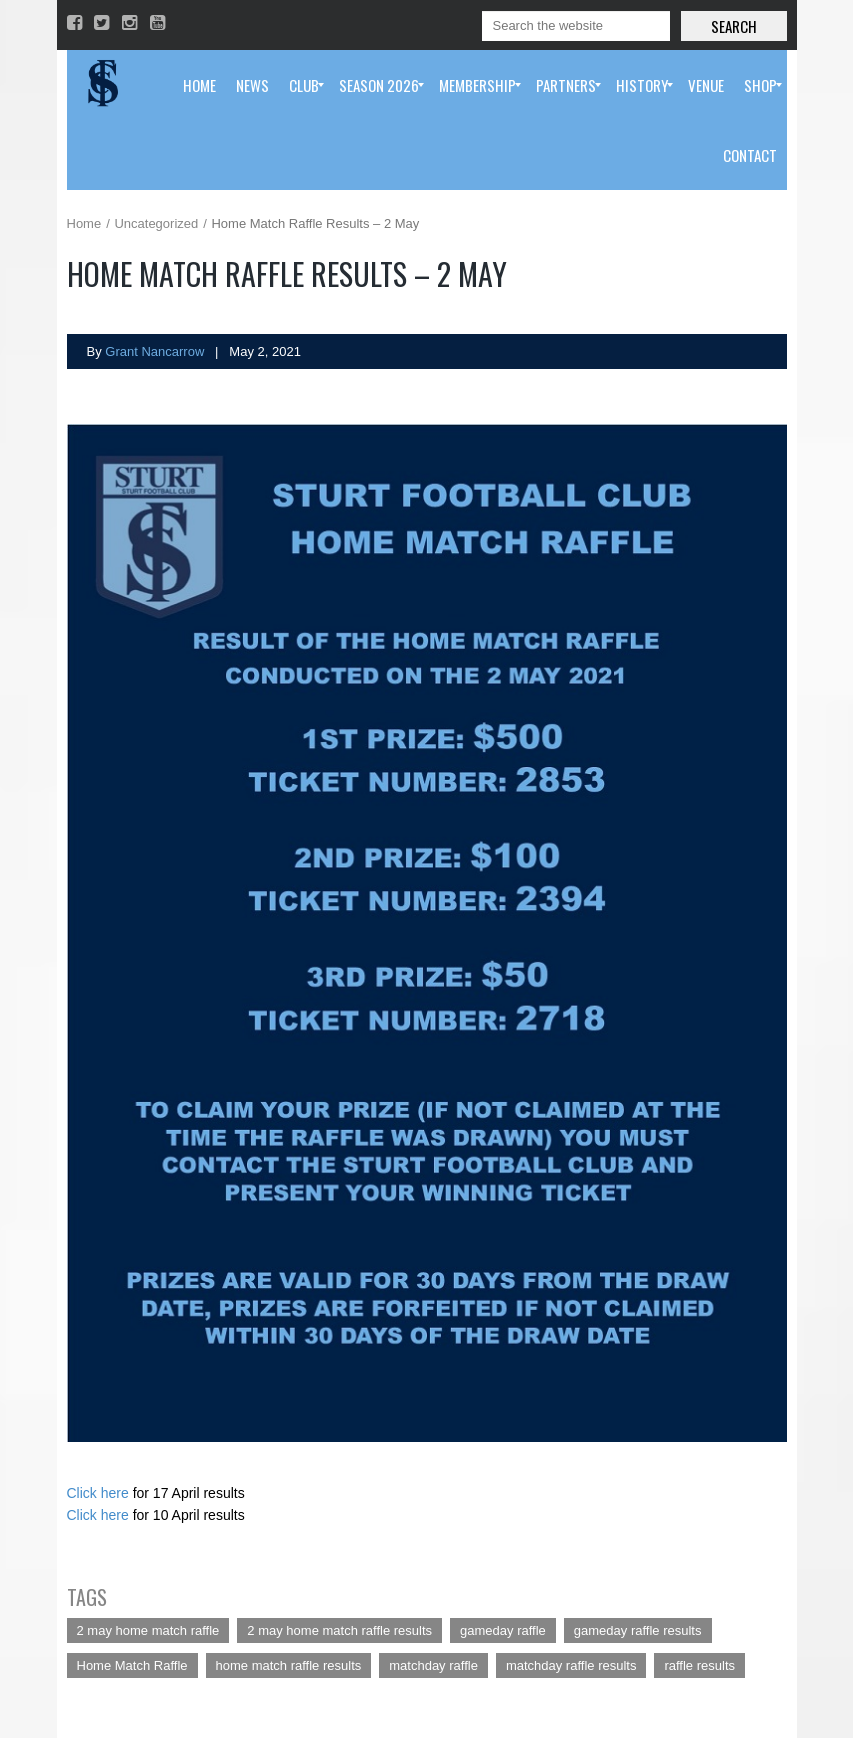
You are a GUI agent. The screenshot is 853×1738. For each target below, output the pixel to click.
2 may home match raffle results (339, 1630)
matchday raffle (433, 1665)
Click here (98, 1493)
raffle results (699, 1665)
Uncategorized (156, 223)
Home (84, 223)
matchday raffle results (571, 1665)
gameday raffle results (638, 1630)
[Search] (576, 26)
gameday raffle (503, 1630)
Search (734, 26)
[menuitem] (199, 85)
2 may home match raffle (148, 1630)
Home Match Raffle (132, 1665)
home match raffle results (289, 1665)
